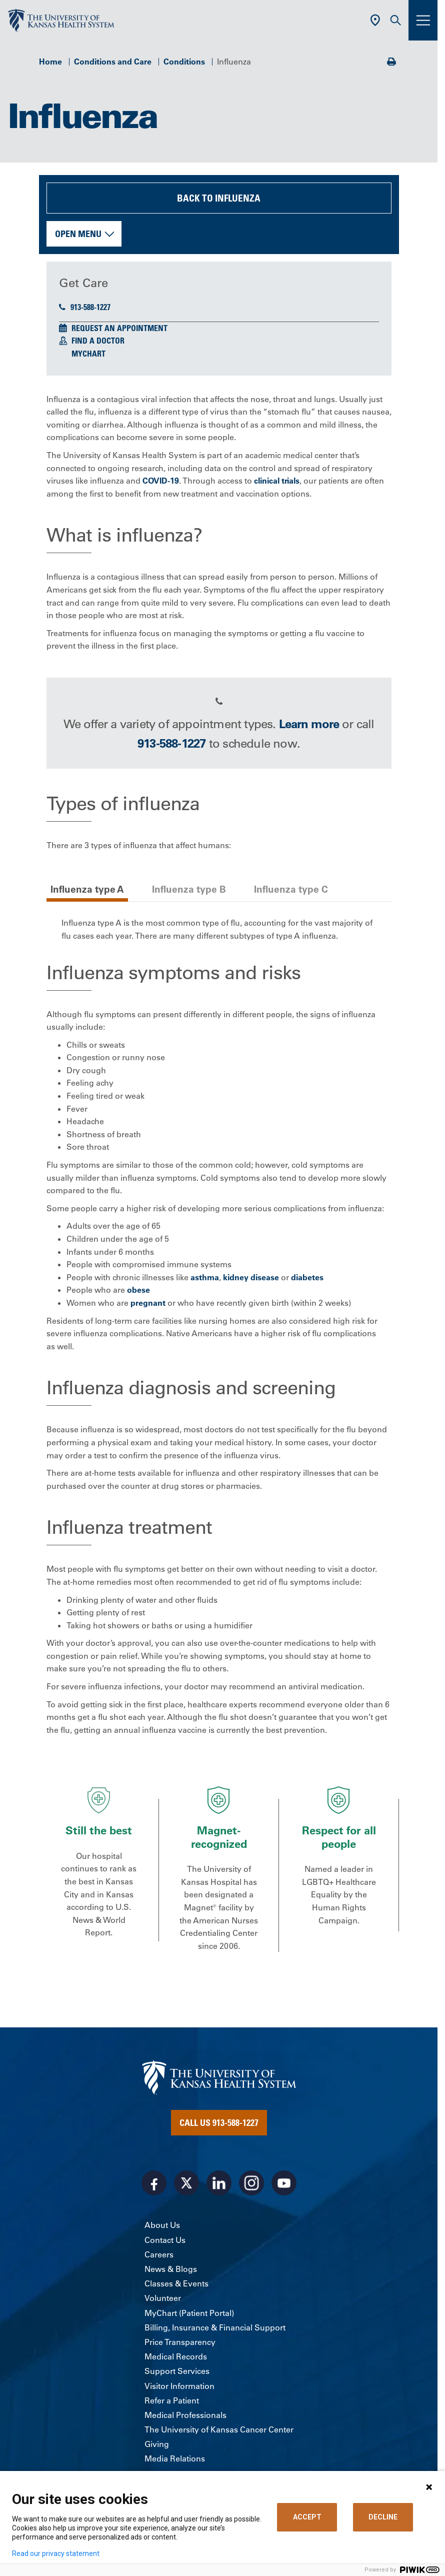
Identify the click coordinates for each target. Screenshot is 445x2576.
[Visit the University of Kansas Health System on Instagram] (251, 2182)
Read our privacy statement (56, 2553)
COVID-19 (160, 481)
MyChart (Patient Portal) (189, 2313)
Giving (156, 2444)
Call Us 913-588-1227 (219, 2122)
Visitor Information (179, 2386)
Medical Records (175, 2356)
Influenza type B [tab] (189, 889)
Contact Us (165, 2240)
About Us (162, 2225)
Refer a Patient (171, 2400)
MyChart (89, 354)
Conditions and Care (113, 62)
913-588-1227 (84, 307)
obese (138, 1290)
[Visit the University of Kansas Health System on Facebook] (154, 2182)
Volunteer (162, 2298)
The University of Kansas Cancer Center (219, 2429)
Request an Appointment (120, 328)
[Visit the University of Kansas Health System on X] (186, 2182)
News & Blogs (170, 2269)
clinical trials (277, 481)
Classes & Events (176, 2283)
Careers (159, 2254)
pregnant (148, 1303)
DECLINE (383, 2517)
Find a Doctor (98, 341)
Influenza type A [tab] (87, 889)
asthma (204, 1277)
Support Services (177, 2371)
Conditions (184, 62)
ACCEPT (307, 2517)
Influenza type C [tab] (291, 889)
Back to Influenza (218, 198)
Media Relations (174, 2458)
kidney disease (251, 1277)
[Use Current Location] (375, 20)
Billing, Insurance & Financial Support (215, 2327)
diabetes (307, 1277)
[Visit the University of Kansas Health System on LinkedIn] (219, 2182)
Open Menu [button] (78, 233)
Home (50, 62)
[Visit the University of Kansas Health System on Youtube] (284, 2182)
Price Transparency (180, 2342)
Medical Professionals (185, 2415)
